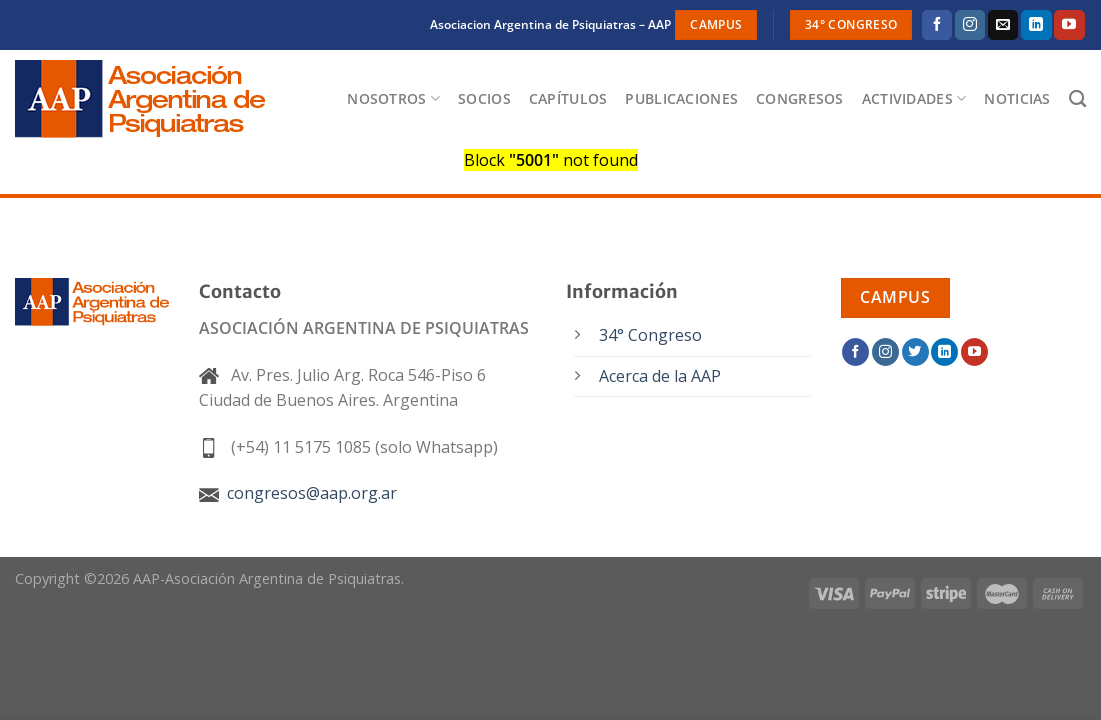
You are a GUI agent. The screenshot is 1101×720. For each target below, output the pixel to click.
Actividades (914, 99)
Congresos (800, 98)
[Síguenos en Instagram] (970, 25)
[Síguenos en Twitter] (915, 352)
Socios (484, 98)
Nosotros (393, 99)
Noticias (1017, 98)
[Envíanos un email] (1003, 25)
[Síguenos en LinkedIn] (1036, 25)
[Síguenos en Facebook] (937, 25)
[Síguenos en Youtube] (1069, 25)
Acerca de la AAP (660, 376)
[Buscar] (1077, 99)
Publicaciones (681, 98)
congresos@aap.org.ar (298, 493)
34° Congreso (650, 335)
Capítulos (568, 98)
